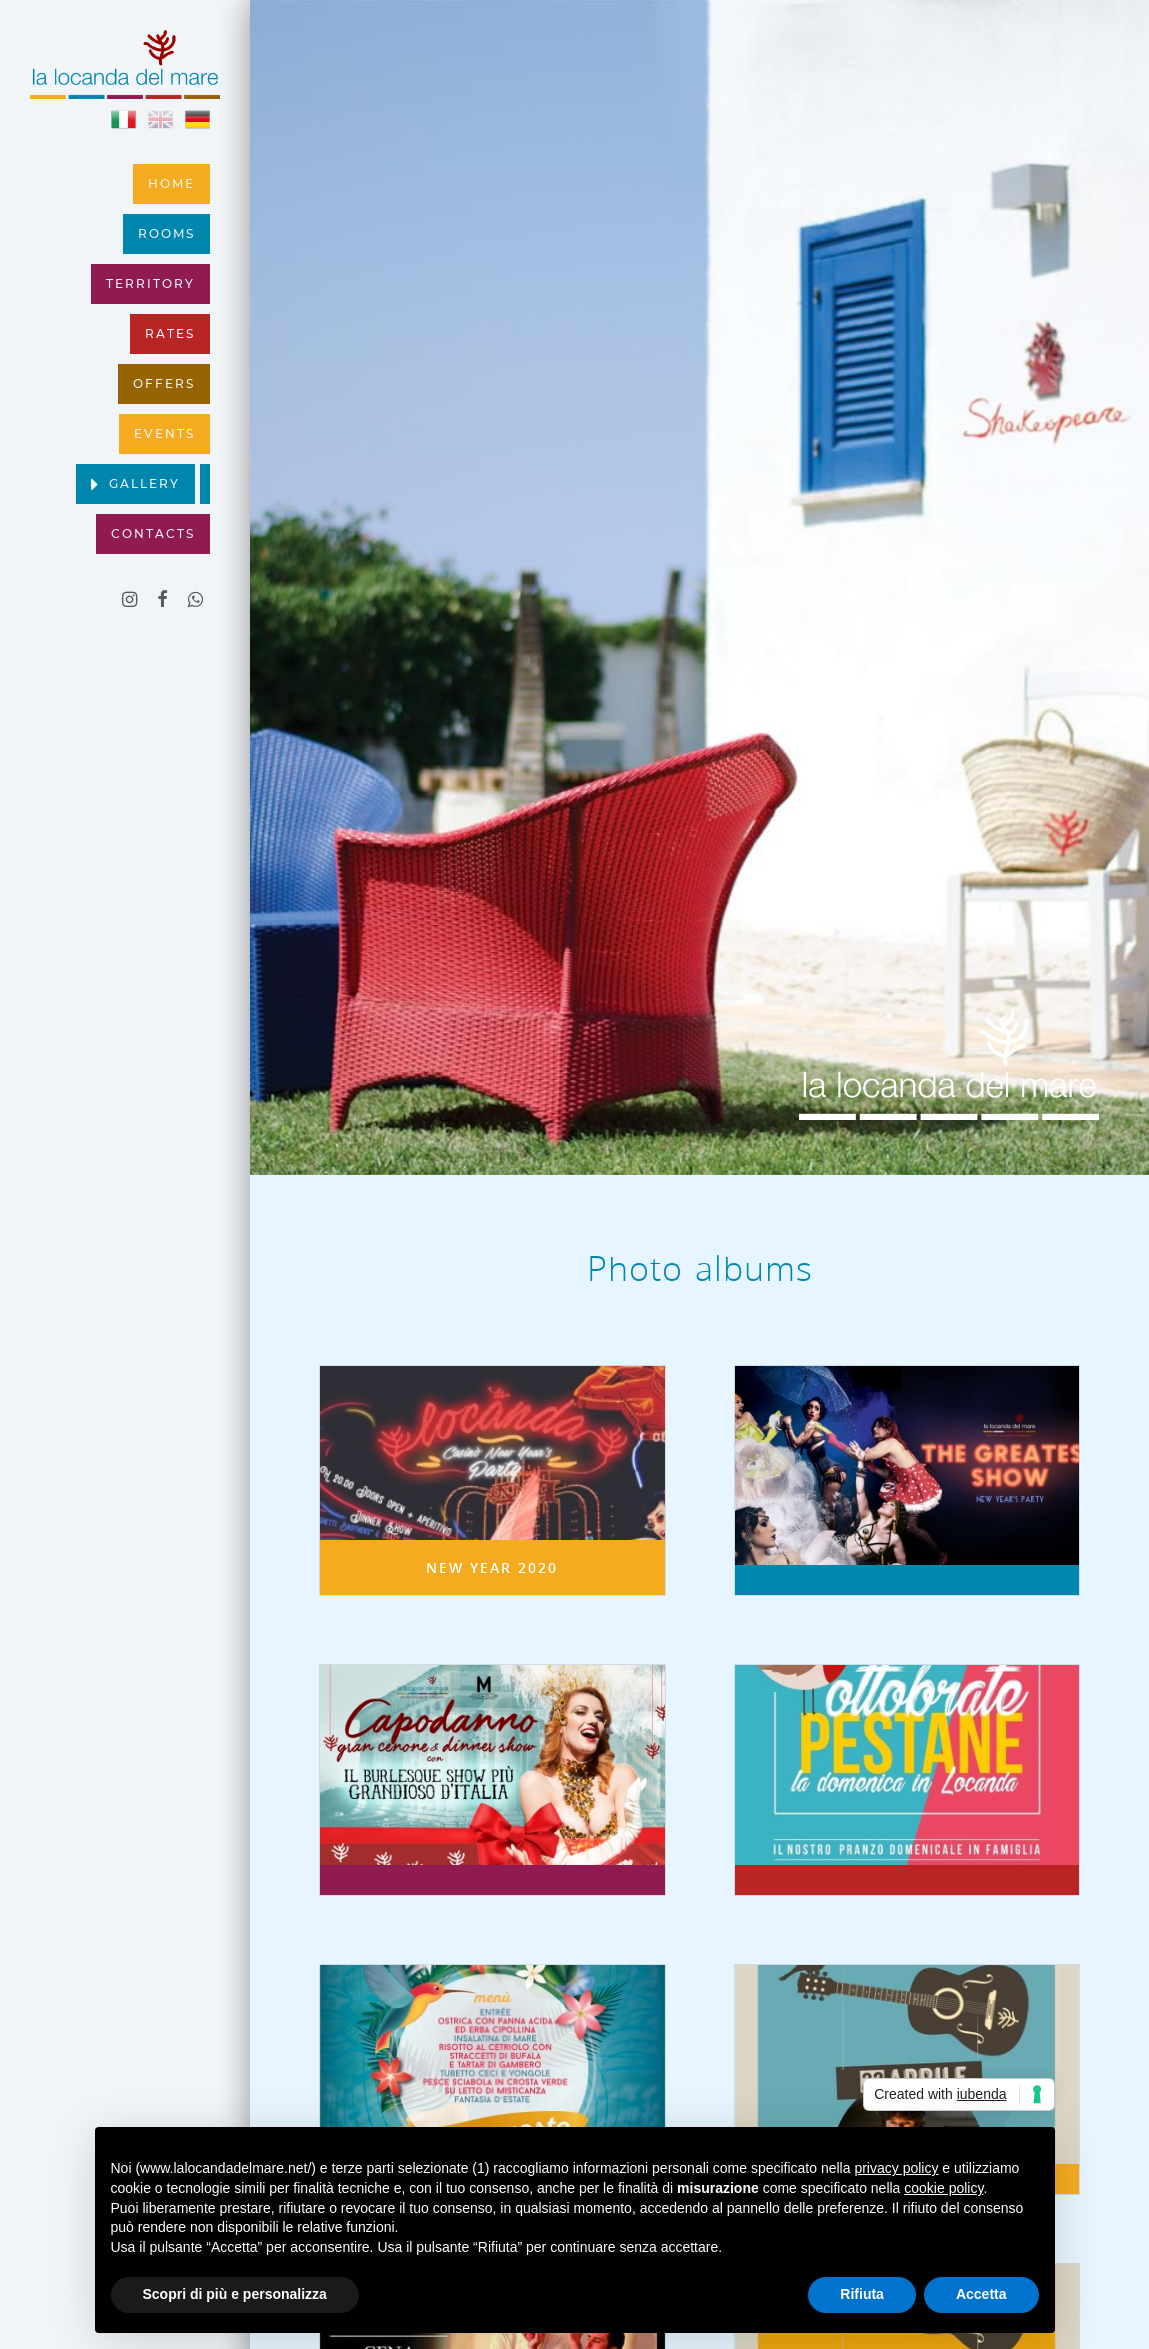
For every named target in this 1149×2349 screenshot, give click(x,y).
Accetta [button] (981, 2294)
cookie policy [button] (943, 2188)
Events (164, 434)
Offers (164, 384)
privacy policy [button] (896, 2168)
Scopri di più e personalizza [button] (235, 2294)
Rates (170, 334)
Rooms (166, 234)
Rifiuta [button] (862, 2294)
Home (171, 184)
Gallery (144, 484)
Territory (150, 284)
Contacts (153, 534)
